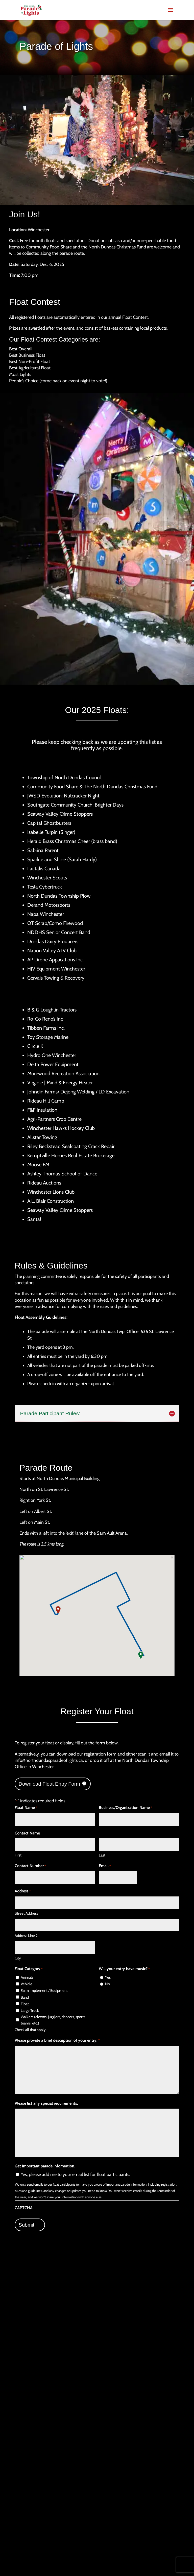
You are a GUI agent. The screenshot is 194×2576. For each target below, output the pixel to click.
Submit (26, 2225)
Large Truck (30, 2010)
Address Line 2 (26, 1935)
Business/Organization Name (125, 1808)
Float (25, 2004)
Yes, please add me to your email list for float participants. (75, 2174)
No (107, 1984)
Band (25, 1997)
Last (102, 1855)
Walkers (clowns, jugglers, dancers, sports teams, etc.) (53, 2020)
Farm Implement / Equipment (44, 1990)
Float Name (26, 1808)
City (18, 1958)
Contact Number (30, 1866)
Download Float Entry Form (49, 1784)
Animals (27, 1977)
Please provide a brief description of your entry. (57, 2040)
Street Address (26, 1913)
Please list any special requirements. (46, 2103)
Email (105, 1866)
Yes (108, 1977)
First (18, 1855)
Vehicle (26, 1984)
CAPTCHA (24, 2207)
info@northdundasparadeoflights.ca (49, 1760)
